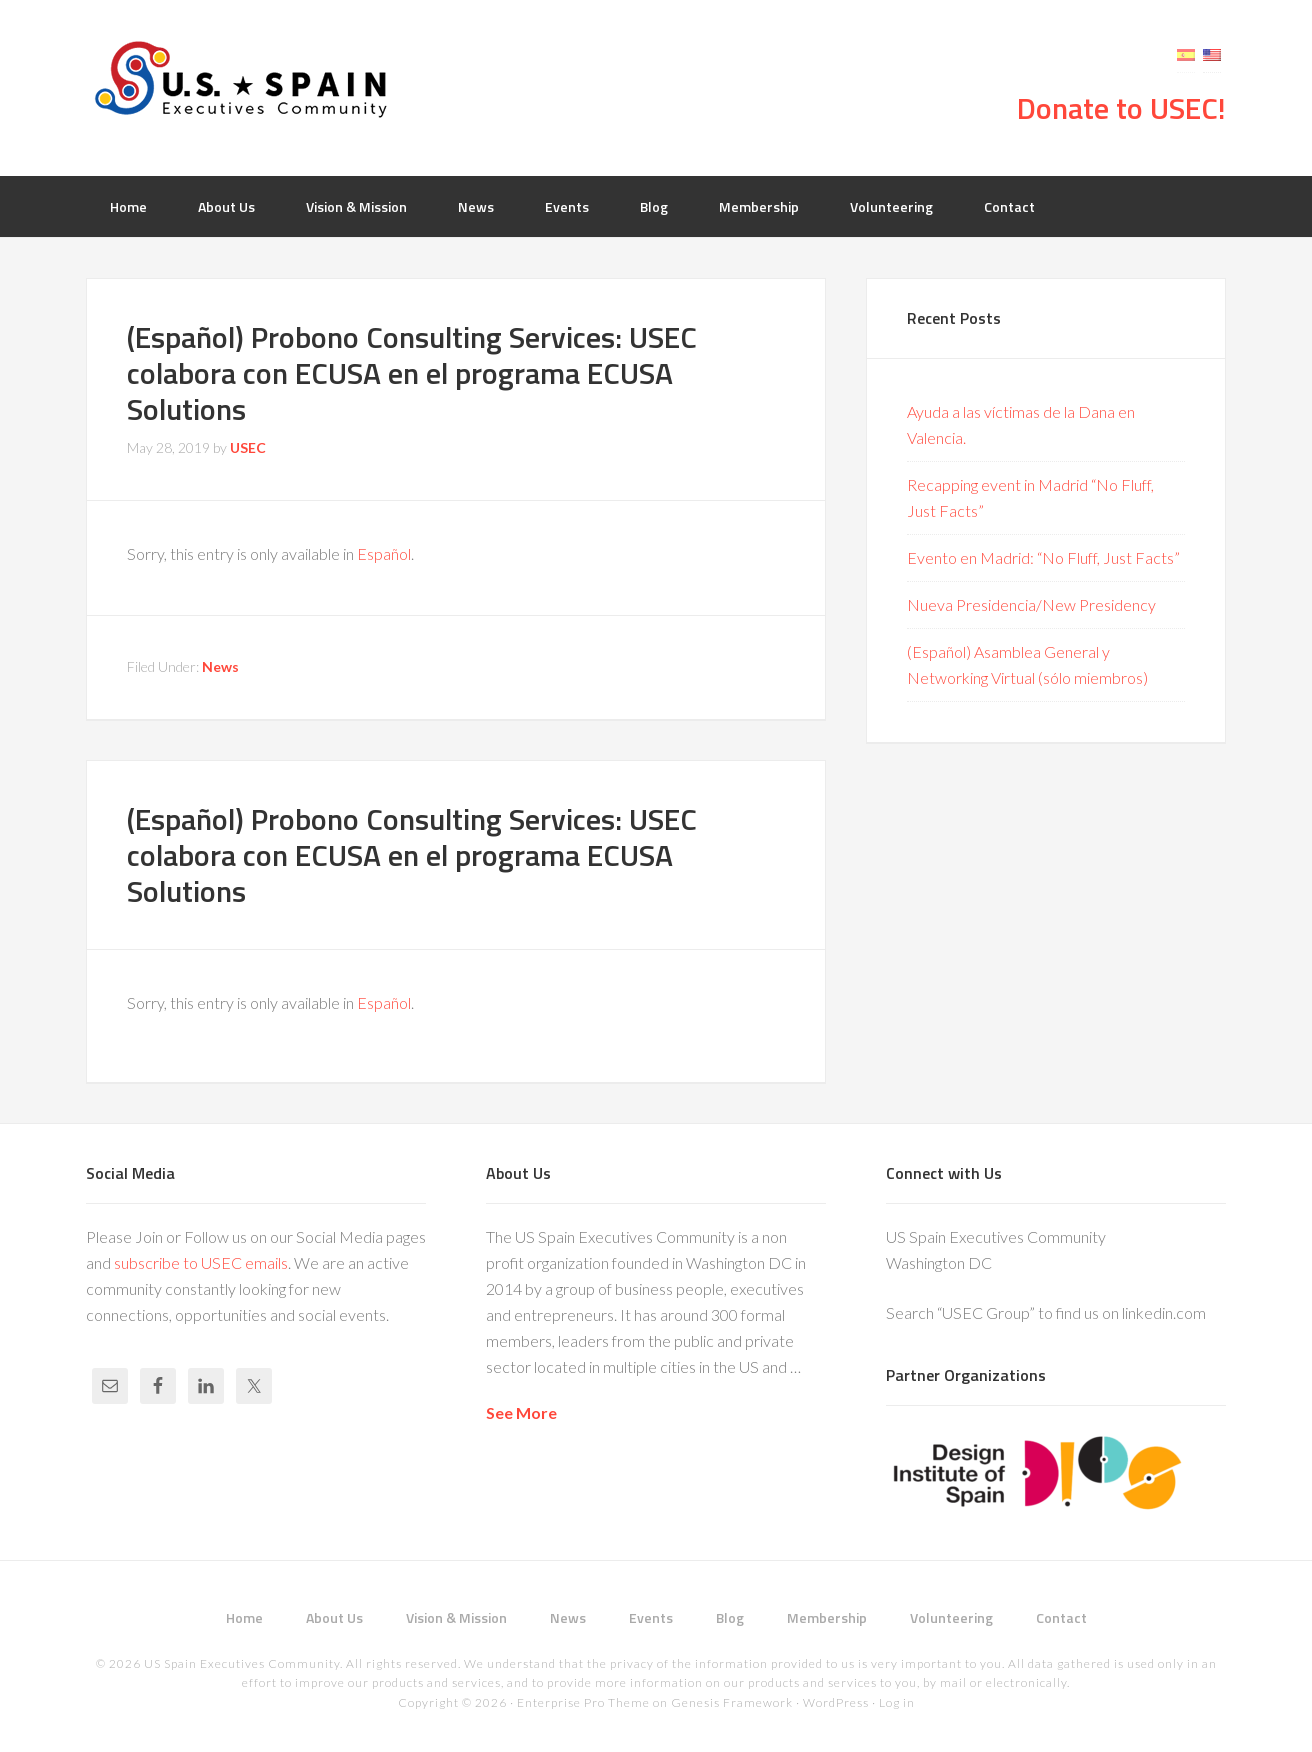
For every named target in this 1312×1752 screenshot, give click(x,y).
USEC (246, 80)
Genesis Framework (732, 1702)
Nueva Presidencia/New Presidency (1031, 604)
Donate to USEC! (1121, 108)
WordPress (836, 1702)
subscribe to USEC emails (201, 1262)
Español (384, 553)
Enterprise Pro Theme (583, 1702)
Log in (897, 1702)
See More (521, 1412)
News (220, 666)
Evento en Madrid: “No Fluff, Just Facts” (1043, 557)
